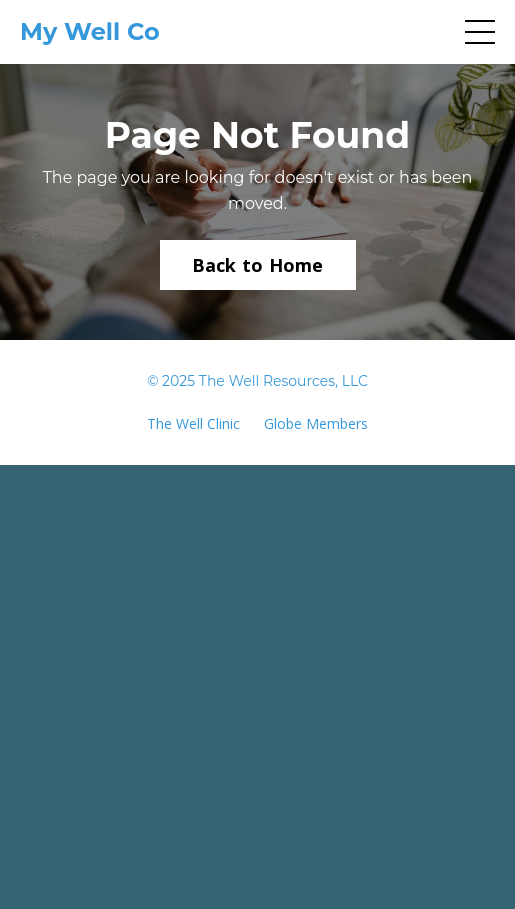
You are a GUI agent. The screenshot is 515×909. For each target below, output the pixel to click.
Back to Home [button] (258, 265)
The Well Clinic (193, 423)
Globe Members (316, 423)
